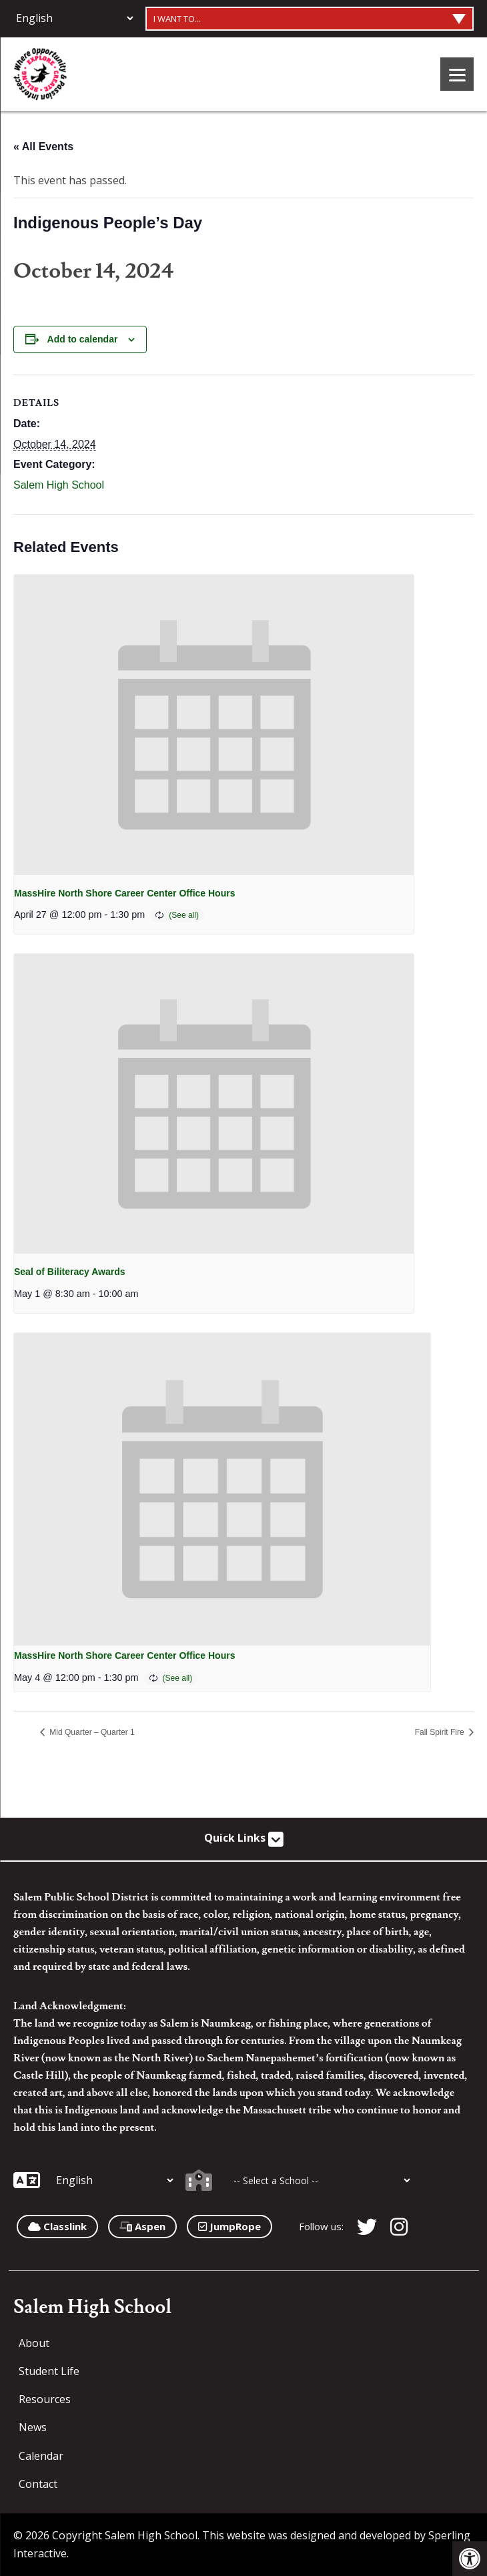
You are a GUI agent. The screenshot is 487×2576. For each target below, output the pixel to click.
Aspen (142, 2226)
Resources (45, 2399)
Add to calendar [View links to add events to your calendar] (82, 339)
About (34, 2343)
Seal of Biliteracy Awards (69, 1271)
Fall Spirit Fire (440, 1732)
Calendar (41, 2456)
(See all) (184, 915)
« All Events (43, 146)
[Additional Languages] (74, 18)
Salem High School (58, 485)
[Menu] (457, 74)
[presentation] (214, 724)
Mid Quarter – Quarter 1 (91, 1732)
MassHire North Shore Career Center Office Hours (124, 893)
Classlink (57, 2226)
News (33, 2427)
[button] (469, 2558)
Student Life (49, 2371)
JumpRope (229, 2226)
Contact (38, 2484)
